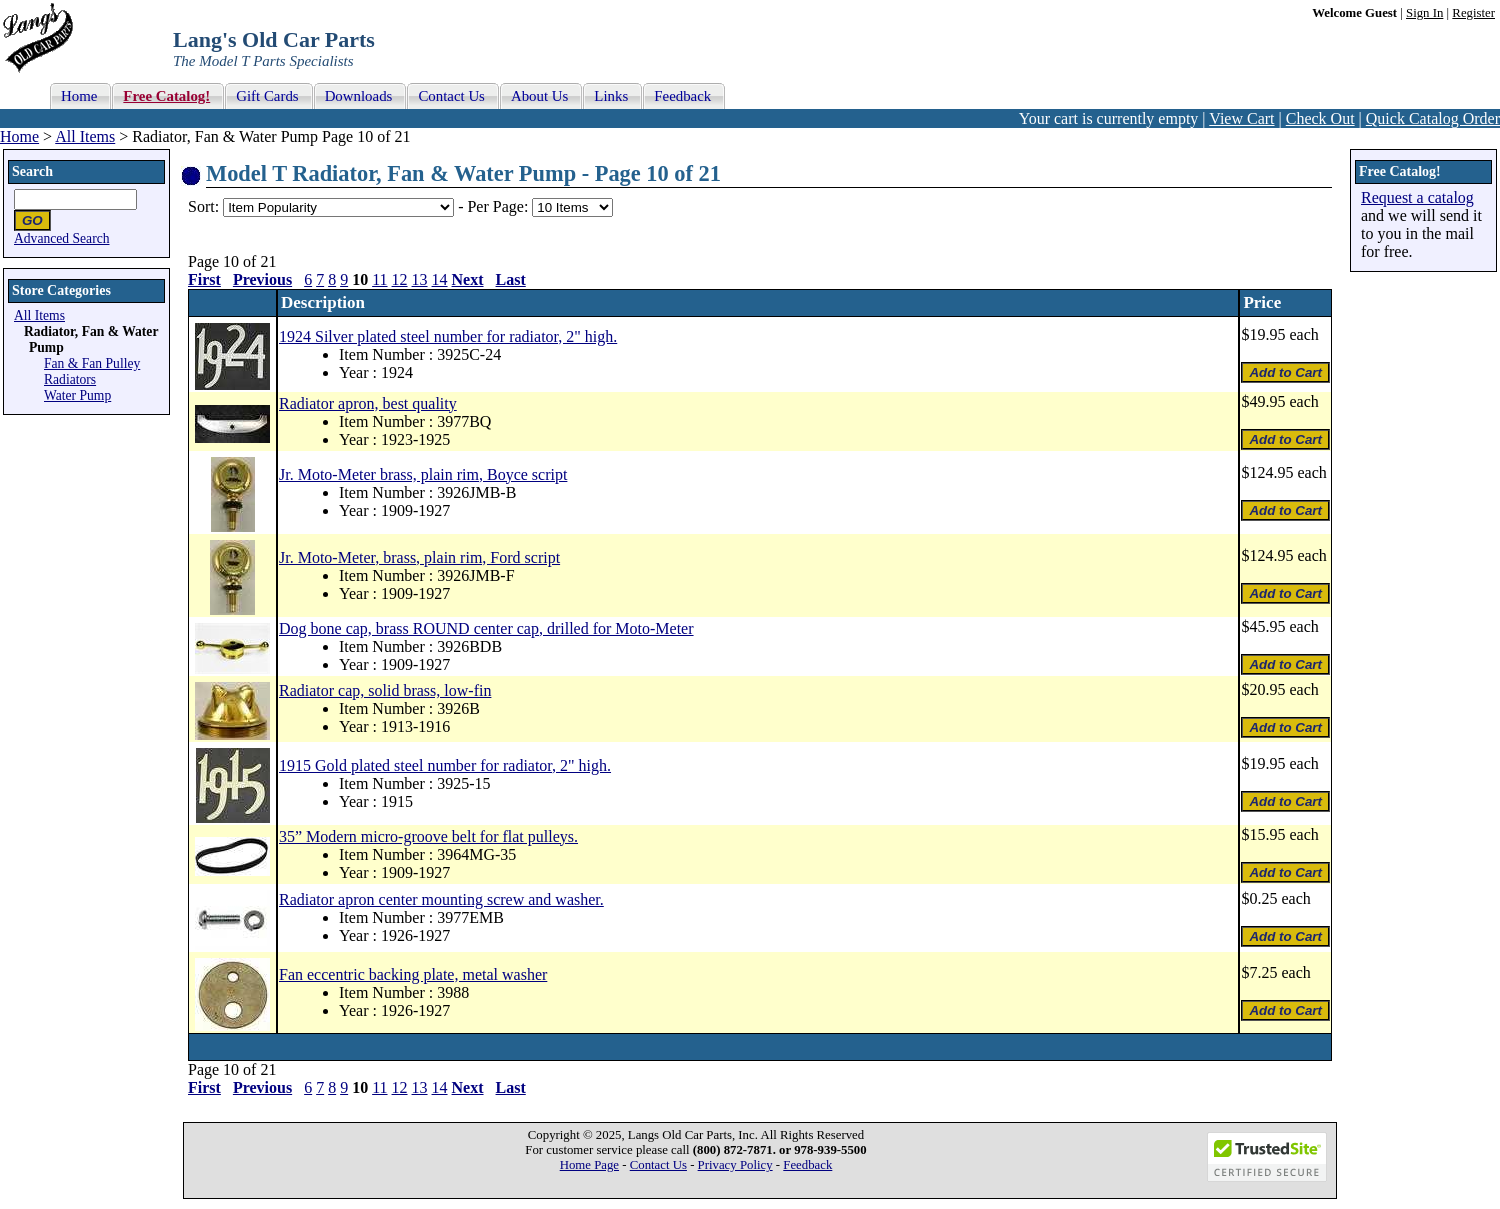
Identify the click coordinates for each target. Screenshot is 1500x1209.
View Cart (1241, 118)
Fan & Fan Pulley (92, 363)
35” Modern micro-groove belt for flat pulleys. (428, 836)
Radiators (70, 379)
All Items (85, 136)
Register (1473, 13)
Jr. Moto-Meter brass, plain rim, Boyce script (423, 474)
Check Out (1320, 118)
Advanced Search (62, 238)
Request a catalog (1417, 197)
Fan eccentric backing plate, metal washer (413, 974)
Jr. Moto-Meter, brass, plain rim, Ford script (419, 557)
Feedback (807, 1165)
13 (420, 279)
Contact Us (658, 1165)
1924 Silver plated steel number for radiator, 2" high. (448, 336)
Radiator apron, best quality (368, 403)
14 (440, 279)
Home (19, 136)
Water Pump (77, 395)
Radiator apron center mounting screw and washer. (441, 899)
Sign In (1424, 13)
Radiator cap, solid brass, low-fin (385, 690)
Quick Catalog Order (1433, 118)
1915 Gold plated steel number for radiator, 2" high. (445, 765)
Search (32, 171)
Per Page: (499, 206)
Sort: (203, 206)
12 (400, 279)
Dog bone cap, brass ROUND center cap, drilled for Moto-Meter (486, 628)
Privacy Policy (735, 1165)
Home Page (589, 1165)
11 (379, 279)
